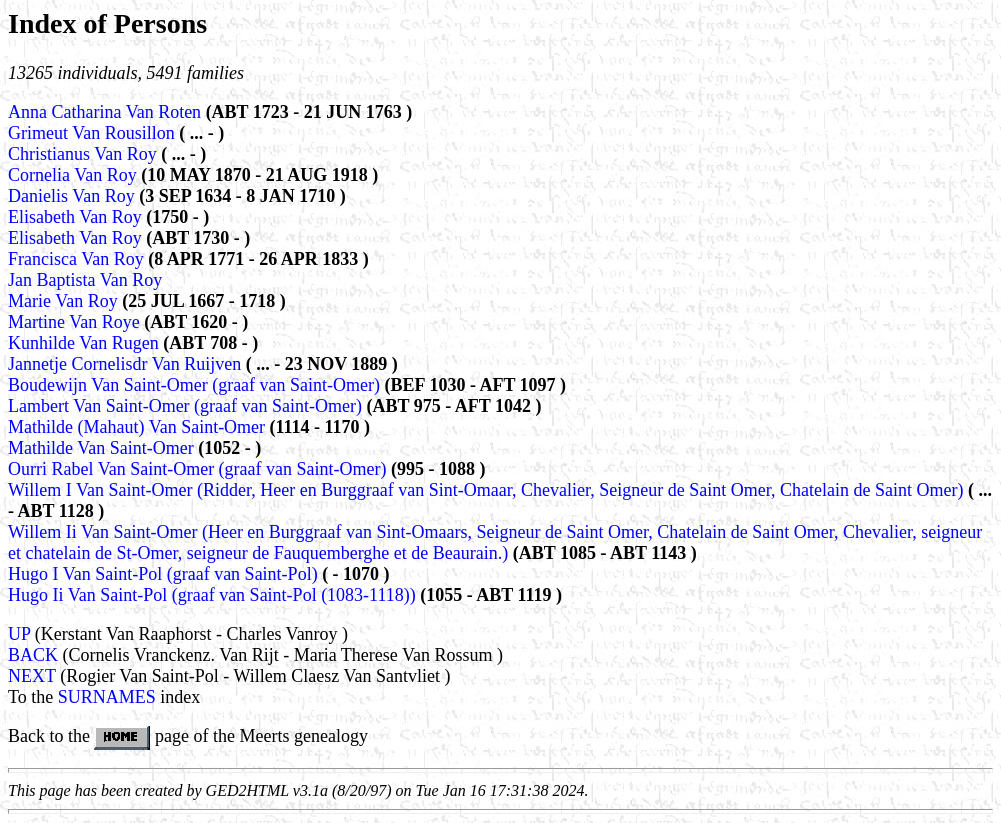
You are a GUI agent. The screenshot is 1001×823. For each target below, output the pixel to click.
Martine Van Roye (76, 322)
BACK (33, 655)
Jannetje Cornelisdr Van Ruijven (127, 364)
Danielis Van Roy (73, 196)
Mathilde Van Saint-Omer (103, 448)
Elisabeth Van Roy (77, 217)
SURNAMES (107, 697)
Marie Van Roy (65, 301)
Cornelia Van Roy (74, 175)
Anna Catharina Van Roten (107, 112)
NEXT (32, 676)
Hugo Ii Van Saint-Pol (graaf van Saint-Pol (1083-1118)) (212, 595)
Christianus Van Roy (84, 154)
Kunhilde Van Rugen (85, 343)
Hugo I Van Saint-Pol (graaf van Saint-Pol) (163, 574)
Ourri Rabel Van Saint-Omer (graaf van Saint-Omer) (197, 469)
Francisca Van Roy (78, 259)
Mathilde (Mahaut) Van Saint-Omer (139, 427)
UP (19, 634)
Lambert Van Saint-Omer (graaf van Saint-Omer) (185, 406)
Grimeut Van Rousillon (93, 133)
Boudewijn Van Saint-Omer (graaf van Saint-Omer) (194, 385)
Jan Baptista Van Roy (85, 280)
